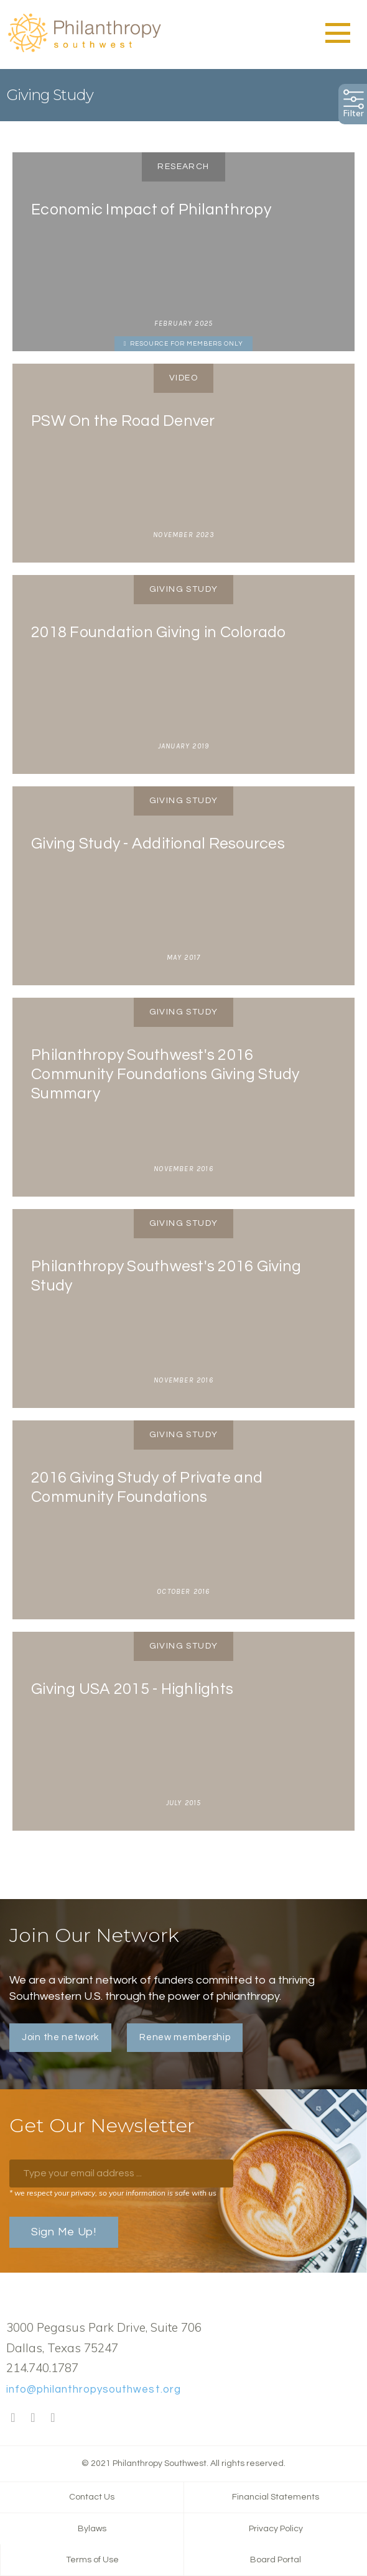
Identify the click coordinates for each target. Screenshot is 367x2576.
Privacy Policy (276, 2528)
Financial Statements (275, 2497)
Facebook (13, 2418)
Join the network (60, 2037)
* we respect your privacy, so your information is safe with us (112, 2192)
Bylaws (92, 2528)
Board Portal (275, 2559)
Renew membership (184, 2037)
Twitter (33, 2418)
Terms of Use (92, 2559)
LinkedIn (53, 2418)
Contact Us (91, 2497)
